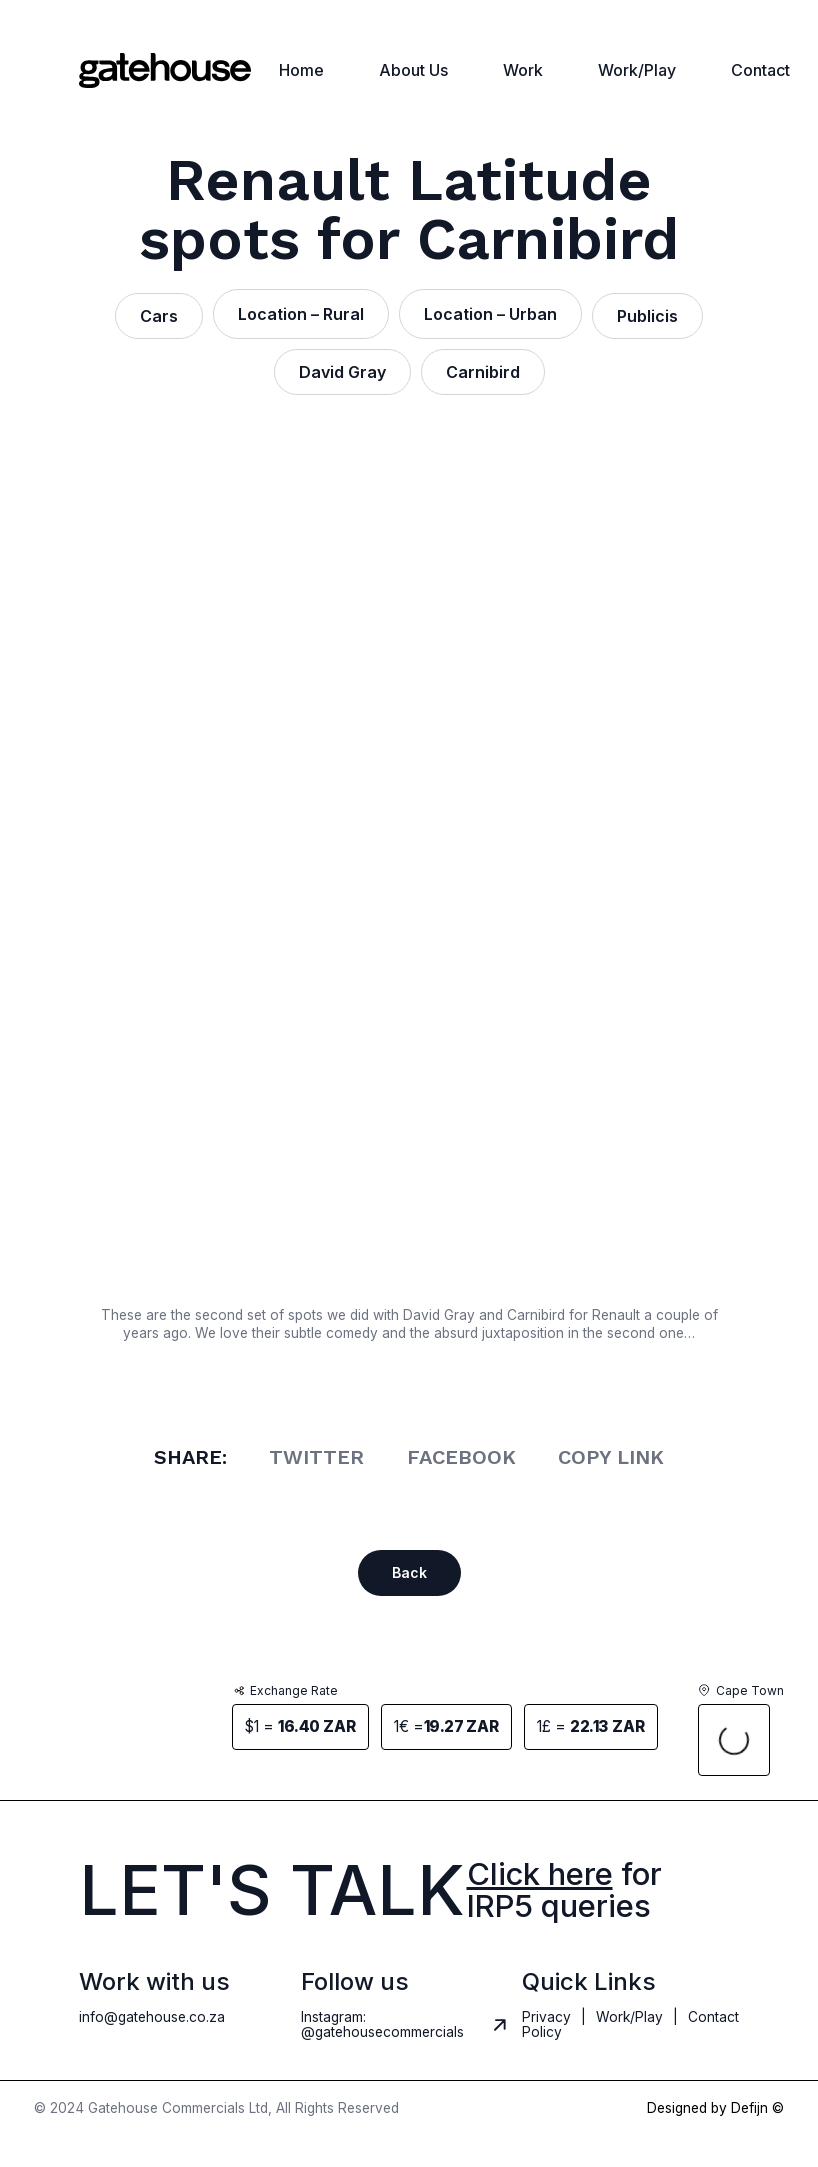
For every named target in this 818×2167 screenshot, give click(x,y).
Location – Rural (301, 314)
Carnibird (483, 372)
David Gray (342, 372)
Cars (159, 316)
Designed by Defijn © (715, 2109)
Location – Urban (490, 314)
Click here (540, 1873)
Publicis (647, 316)
